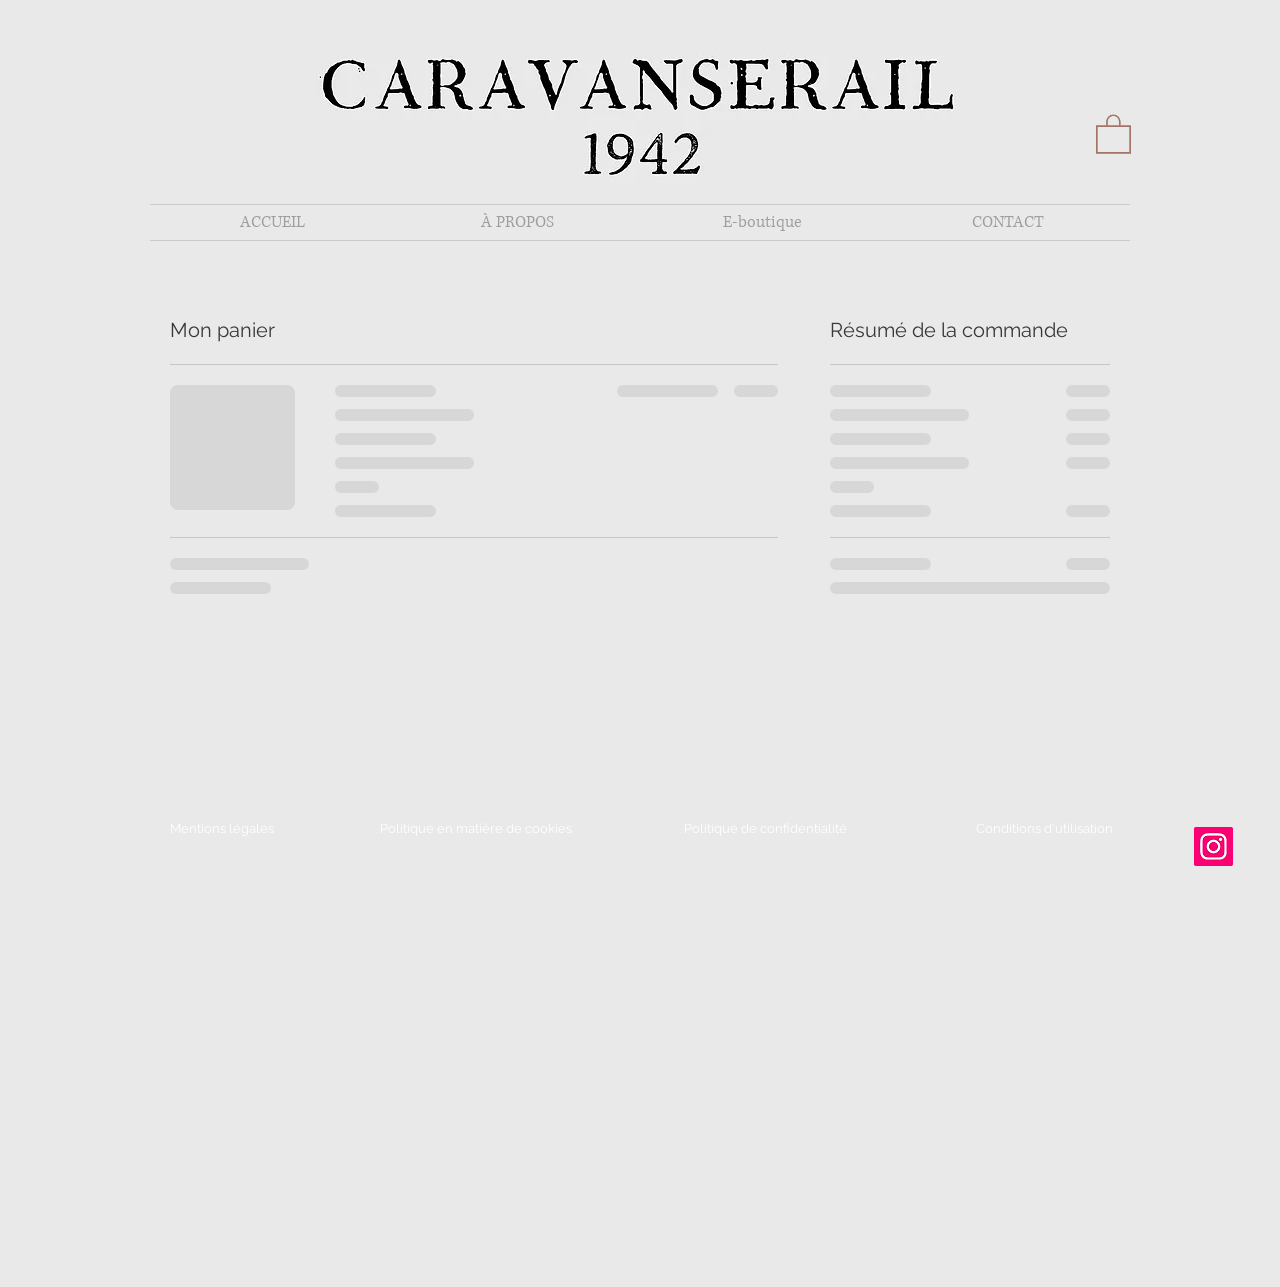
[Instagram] (1213, 846)
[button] (1113, 133)
